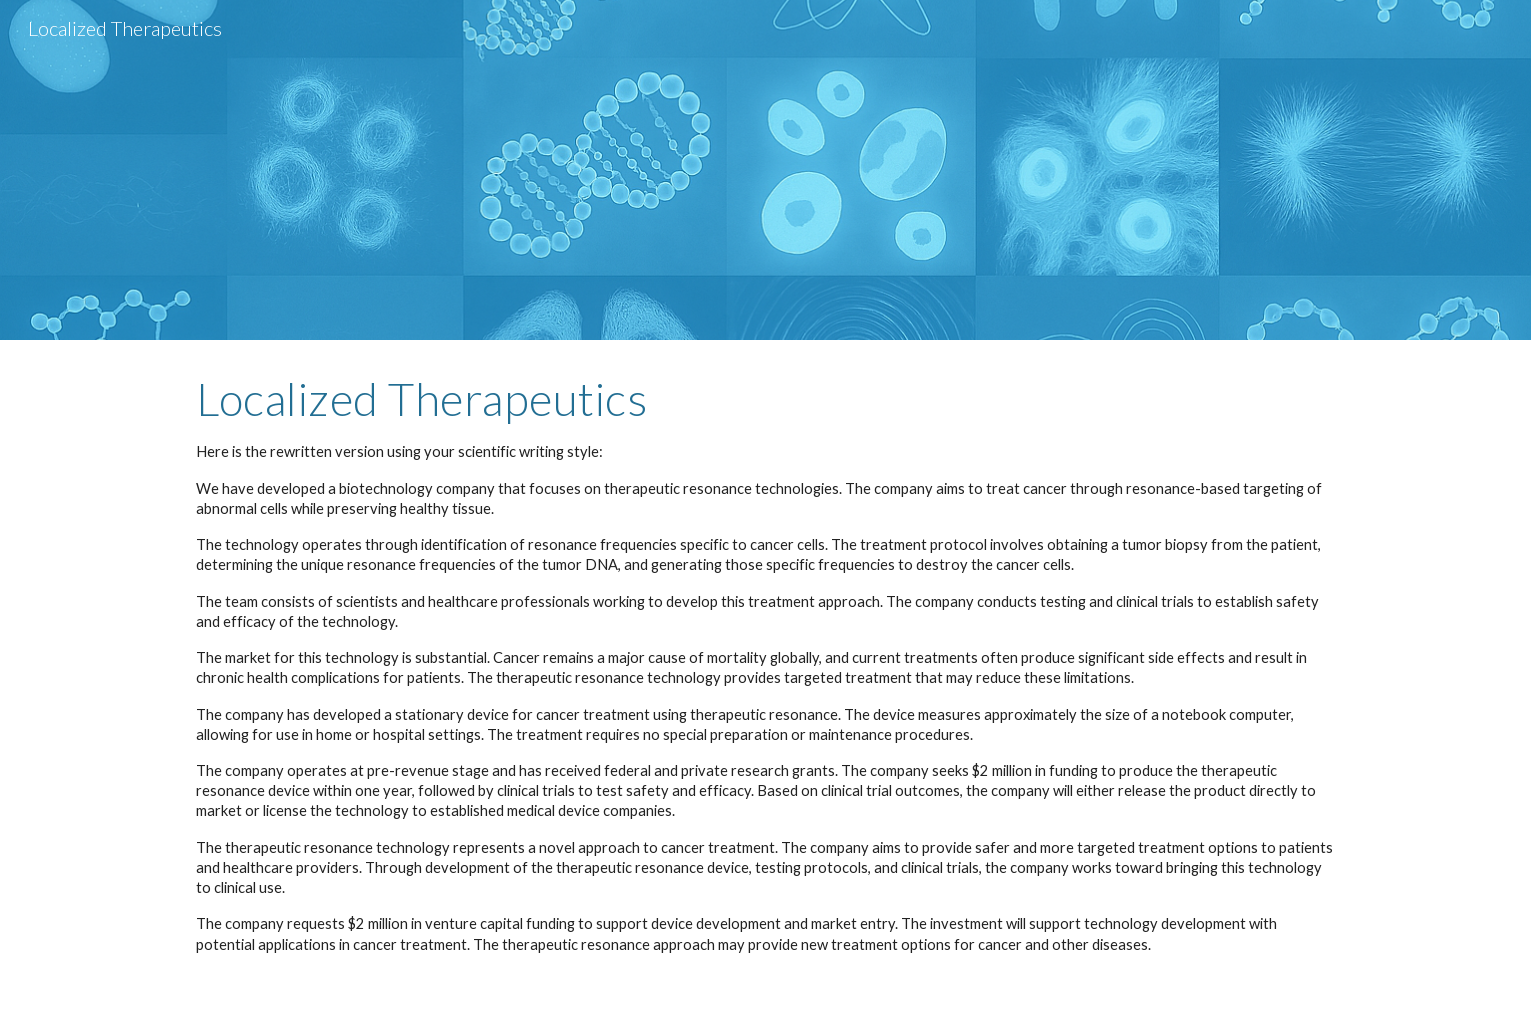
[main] (765, 680)
